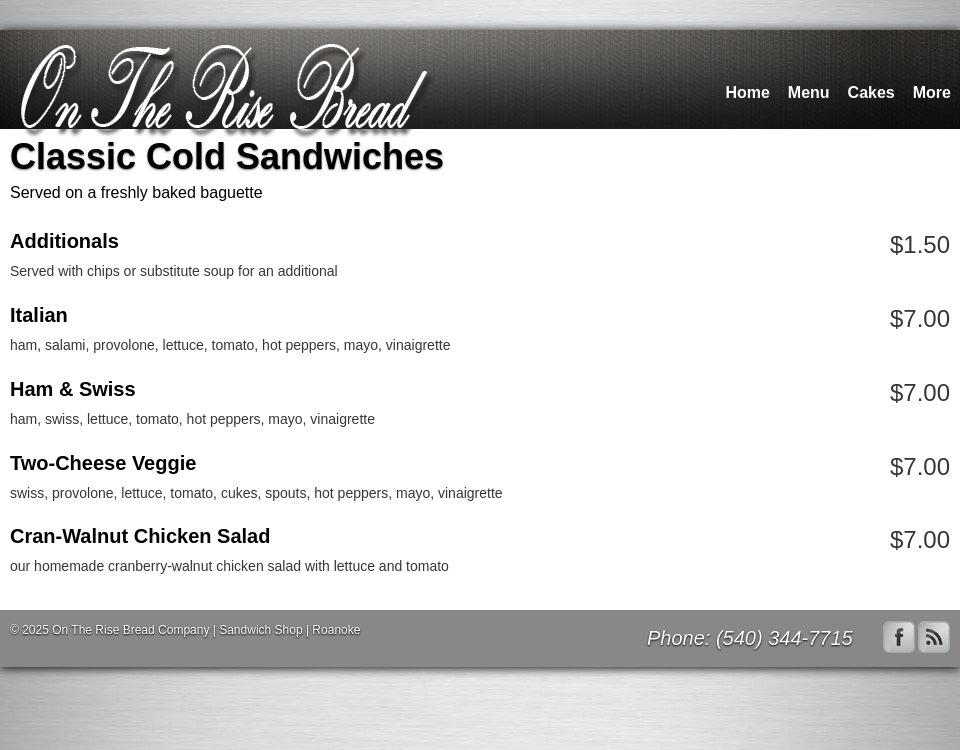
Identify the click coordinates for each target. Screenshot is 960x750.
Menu (809, 92)
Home (747, 92)
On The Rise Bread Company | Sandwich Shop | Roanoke (206, 630)
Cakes (871, 92)
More (932, 92)
